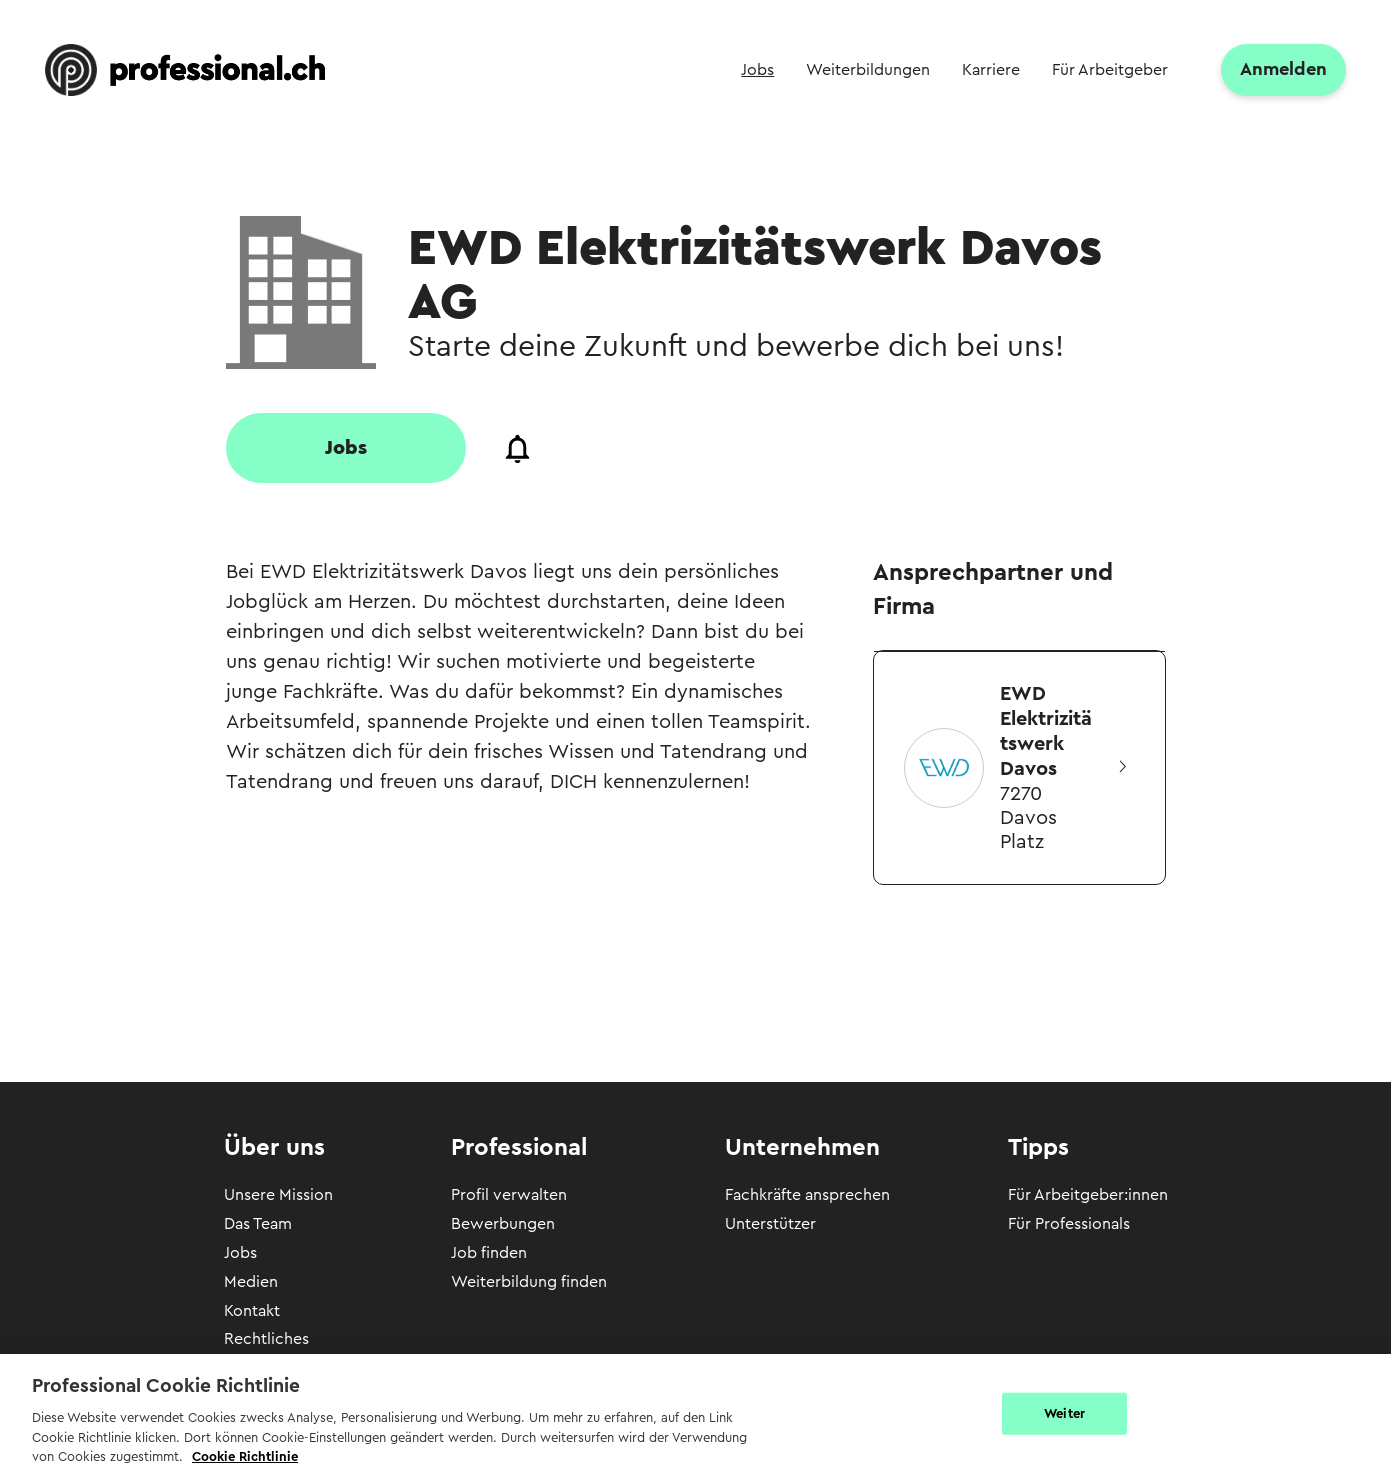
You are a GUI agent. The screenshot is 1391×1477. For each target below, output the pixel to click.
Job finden (489, 1253)
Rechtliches (266, 1339)
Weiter (1064, 1413)
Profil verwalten (509, 1195)
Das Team (258, 1224)
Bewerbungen (503, 1224)
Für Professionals (1069, 1224)
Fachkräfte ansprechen (807, 1195)
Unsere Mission (278, 1195)
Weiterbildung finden (529, 1282)
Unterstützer (770, 1224)
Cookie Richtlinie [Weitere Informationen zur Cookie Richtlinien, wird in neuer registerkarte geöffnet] (245, 1456)
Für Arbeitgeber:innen (1088, 1195)
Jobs (240, 1253)
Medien (251, 1282)
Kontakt (252, 1311)
